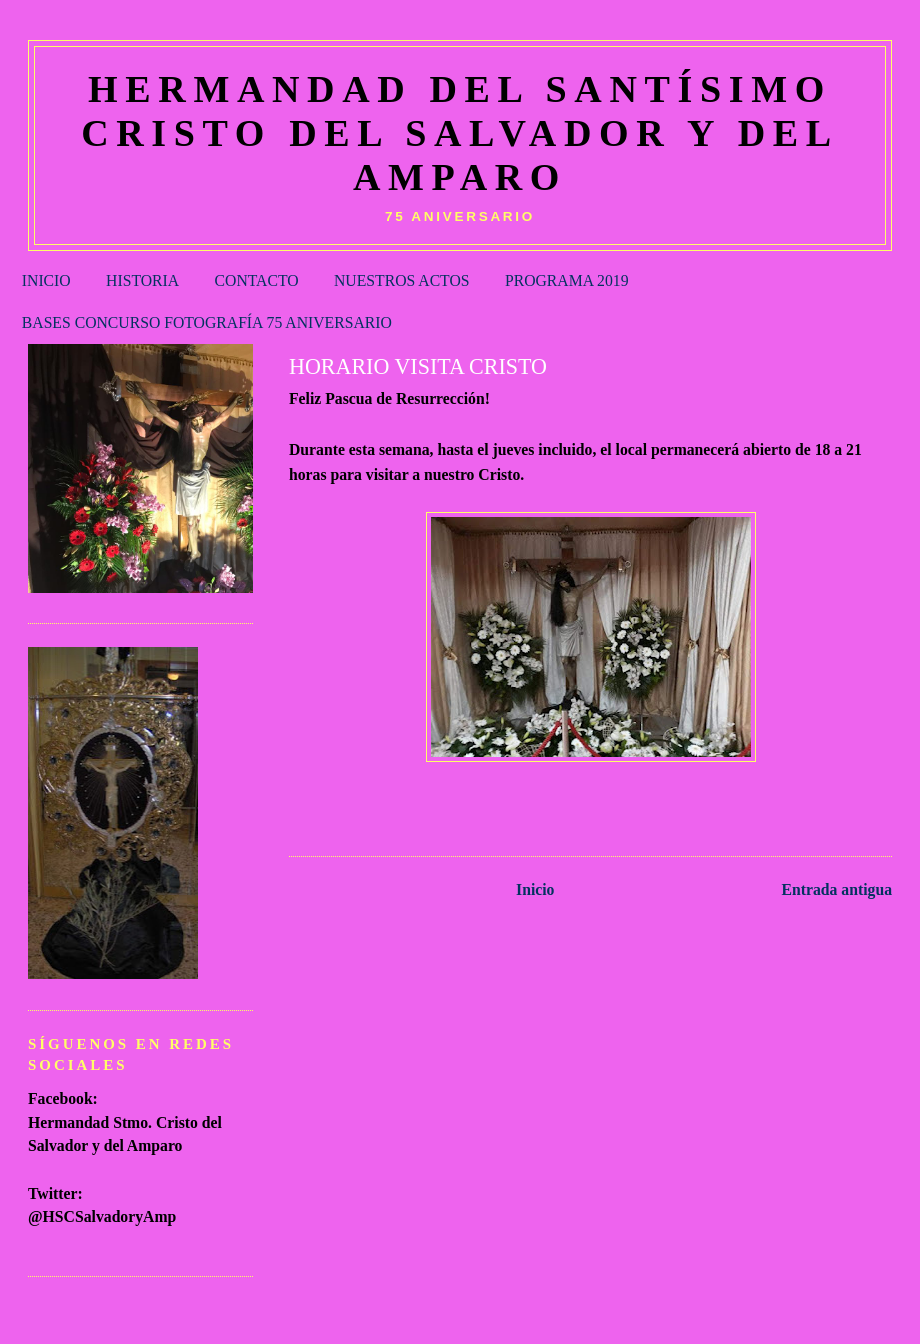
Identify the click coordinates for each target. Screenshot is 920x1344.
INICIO (46, 280)
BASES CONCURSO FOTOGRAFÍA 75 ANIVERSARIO (207, 322)
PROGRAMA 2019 (567, 280)
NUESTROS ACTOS (402, 280)
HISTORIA (142, 280)
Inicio (535, 889)
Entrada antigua (837, 889)
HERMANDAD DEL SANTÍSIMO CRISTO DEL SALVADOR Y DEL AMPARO (460, 133)
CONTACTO (257, 280)
